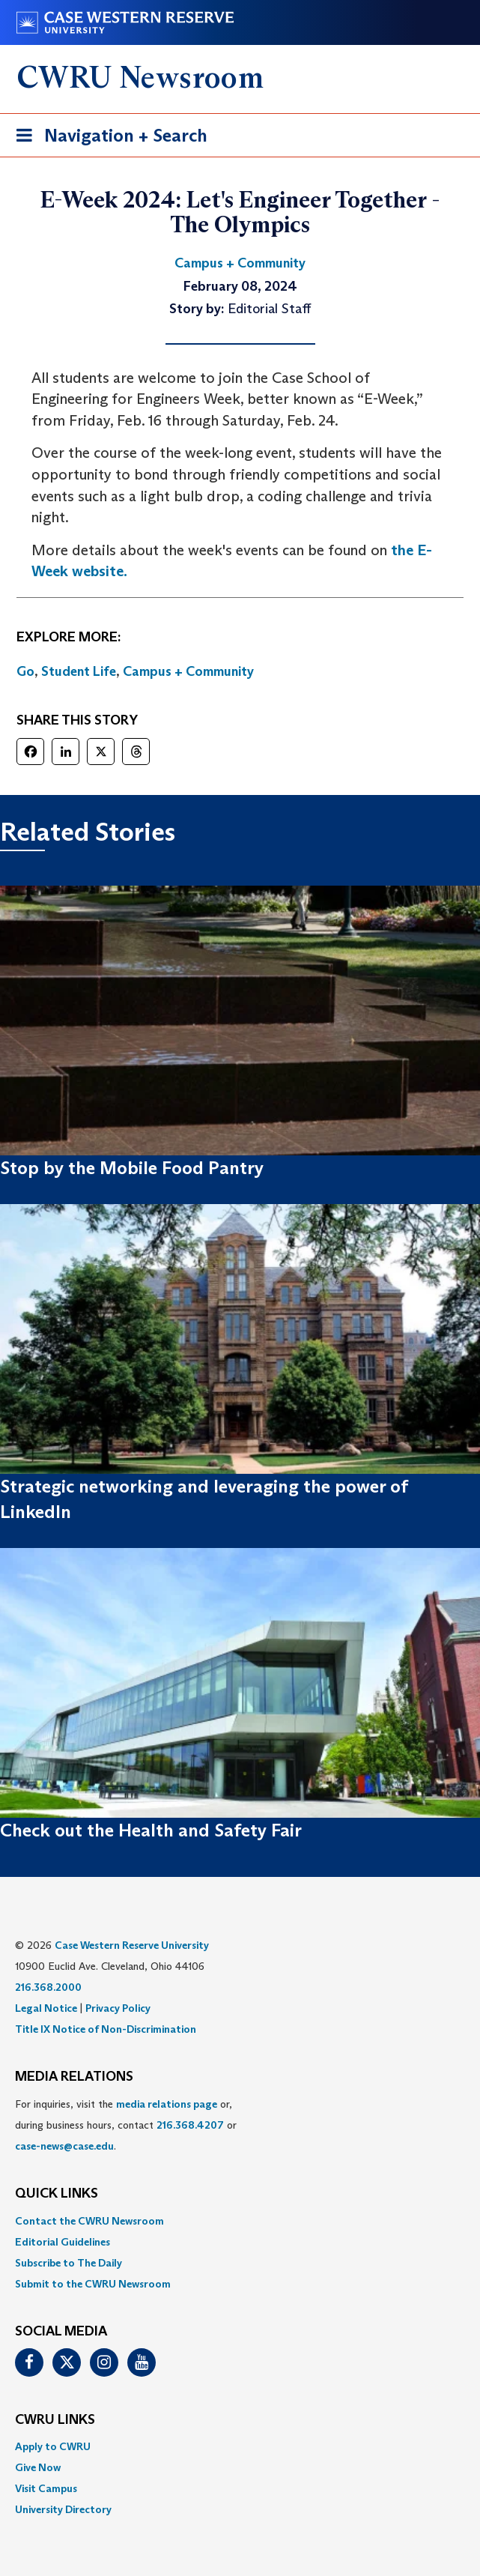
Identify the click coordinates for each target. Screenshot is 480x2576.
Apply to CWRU (53, 2446)
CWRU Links (55, 2420)
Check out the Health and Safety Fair (151, 1830)
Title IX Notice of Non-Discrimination (105, 2029)
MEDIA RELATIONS (74, 2076)
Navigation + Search (107, 138)
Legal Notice (46, 2008)
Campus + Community (188, 671)
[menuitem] (240, 2220)
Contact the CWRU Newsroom (89, 2221)
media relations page (166, 2104)
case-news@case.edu (64, 2146)
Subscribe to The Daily (68, 2263)
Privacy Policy (118, 2008)
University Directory (63, 2509)
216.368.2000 (48, 1987)
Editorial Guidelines (62, 2242)
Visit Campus (46, 2488)
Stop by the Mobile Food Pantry (132, 1168)
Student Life (78, 671)
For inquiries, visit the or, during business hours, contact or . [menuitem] (126, 2125)
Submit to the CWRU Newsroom (93, 2284)
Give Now (38, 2467)
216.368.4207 (190, 2125)
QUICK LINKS (56, 2193)
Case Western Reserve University (132, 1945)
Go (25, 671)
